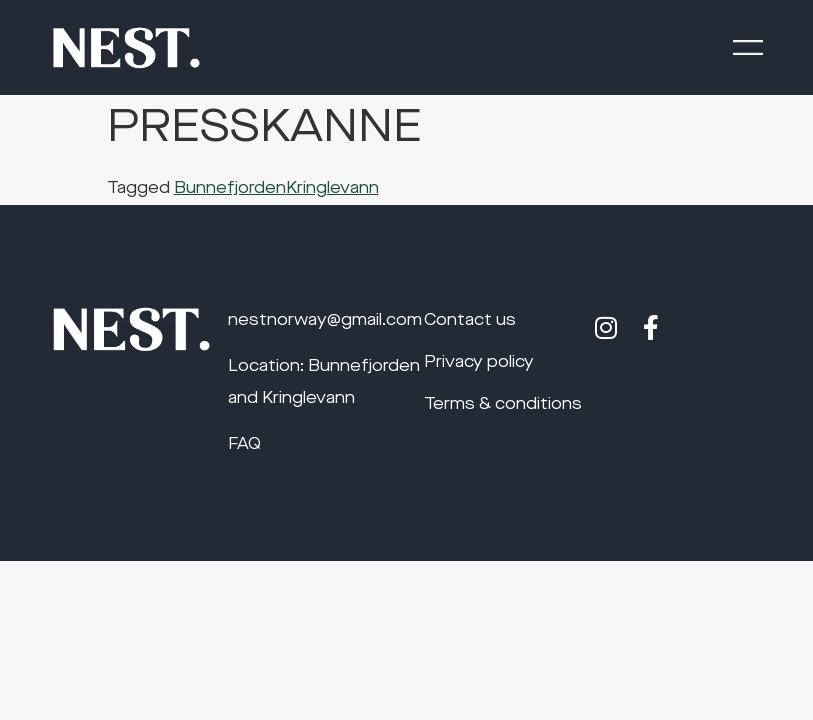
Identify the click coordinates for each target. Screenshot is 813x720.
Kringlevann (332, 189)
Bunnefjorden (230, 189)
